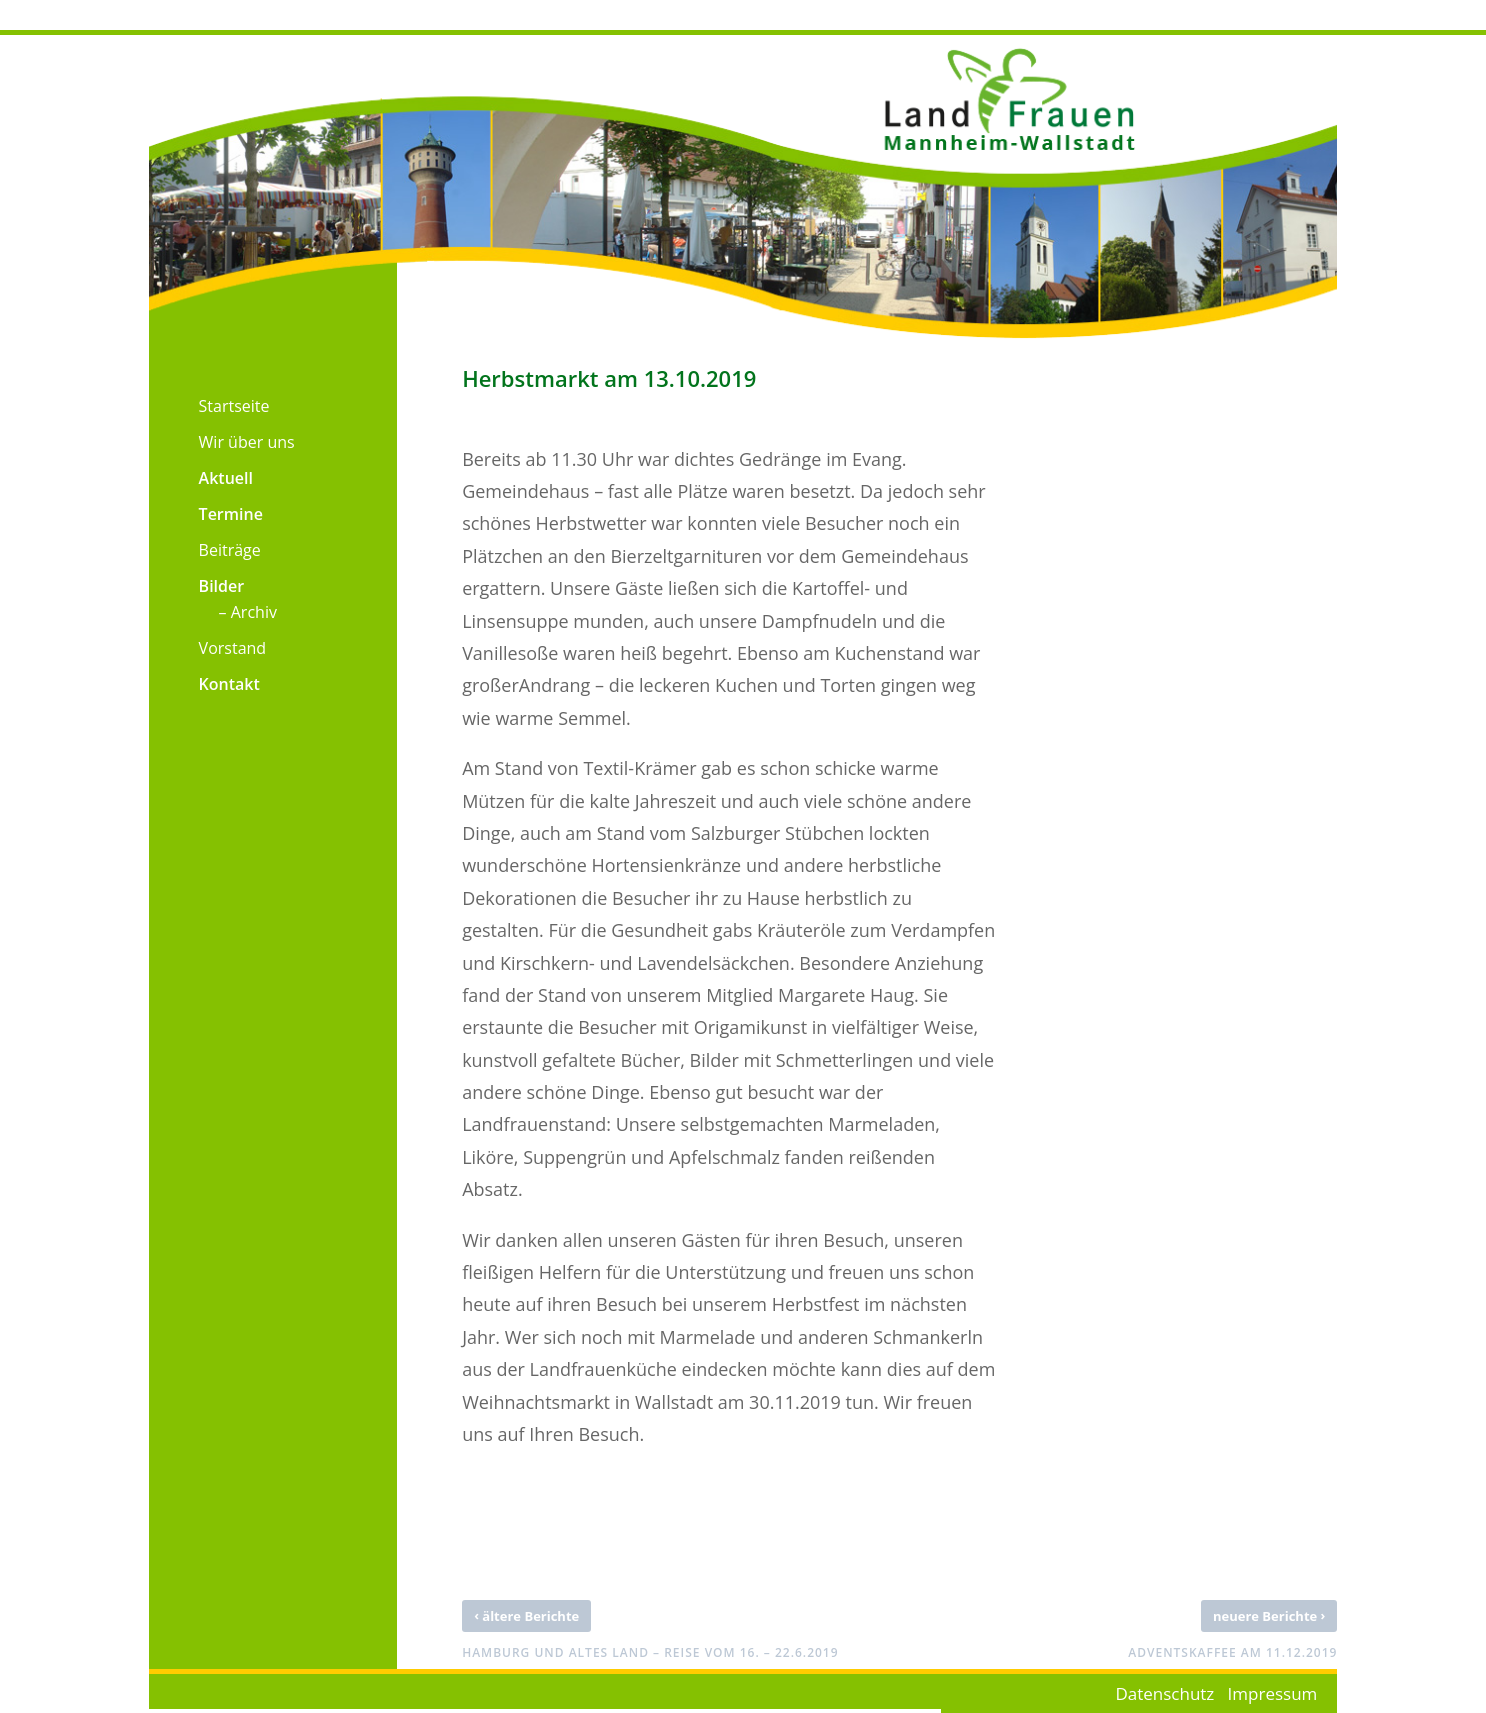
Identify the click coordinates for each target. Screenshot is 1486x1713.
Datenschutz (1164, 1693)
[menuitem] (209, 401)
